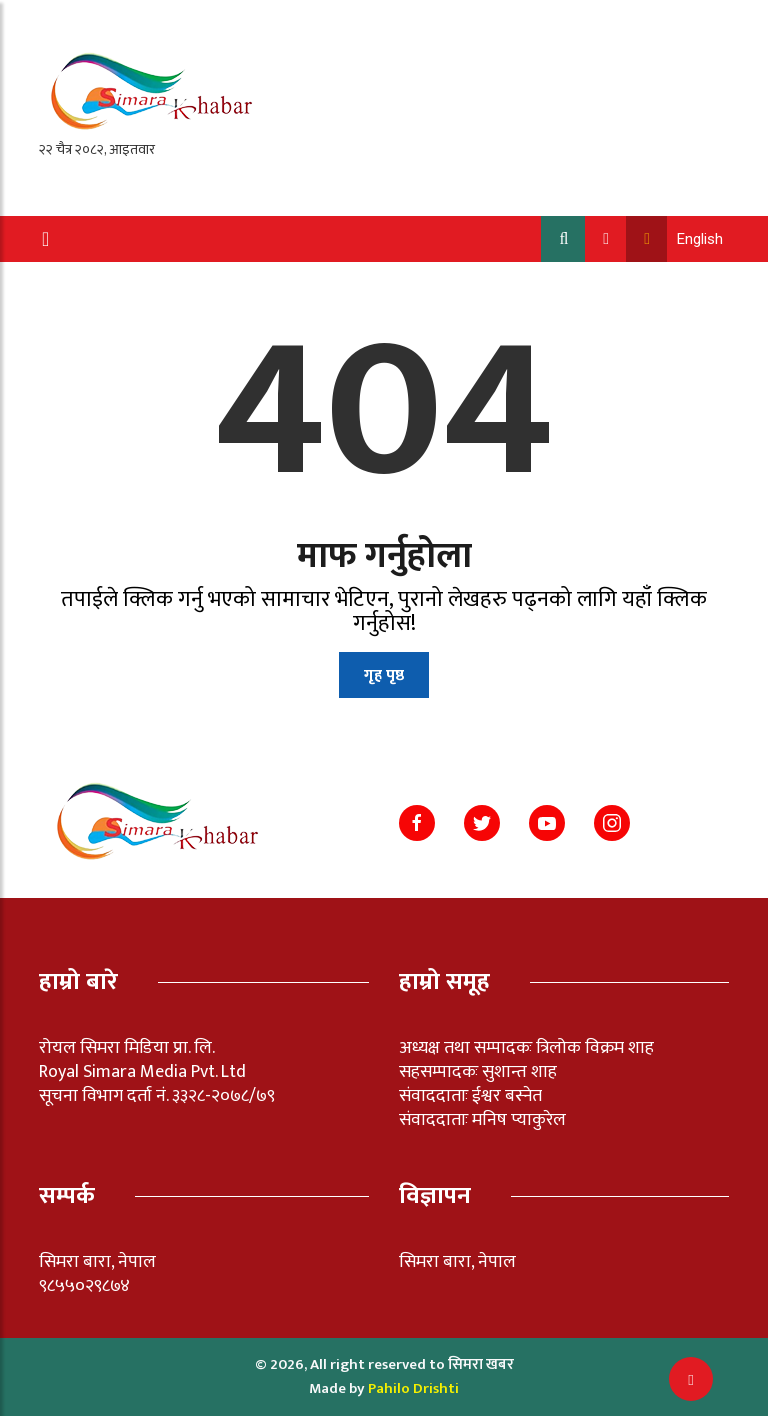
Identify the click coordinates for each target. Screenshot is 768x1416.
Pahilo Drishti (413, 1388)
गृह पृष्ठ (384, 675)
